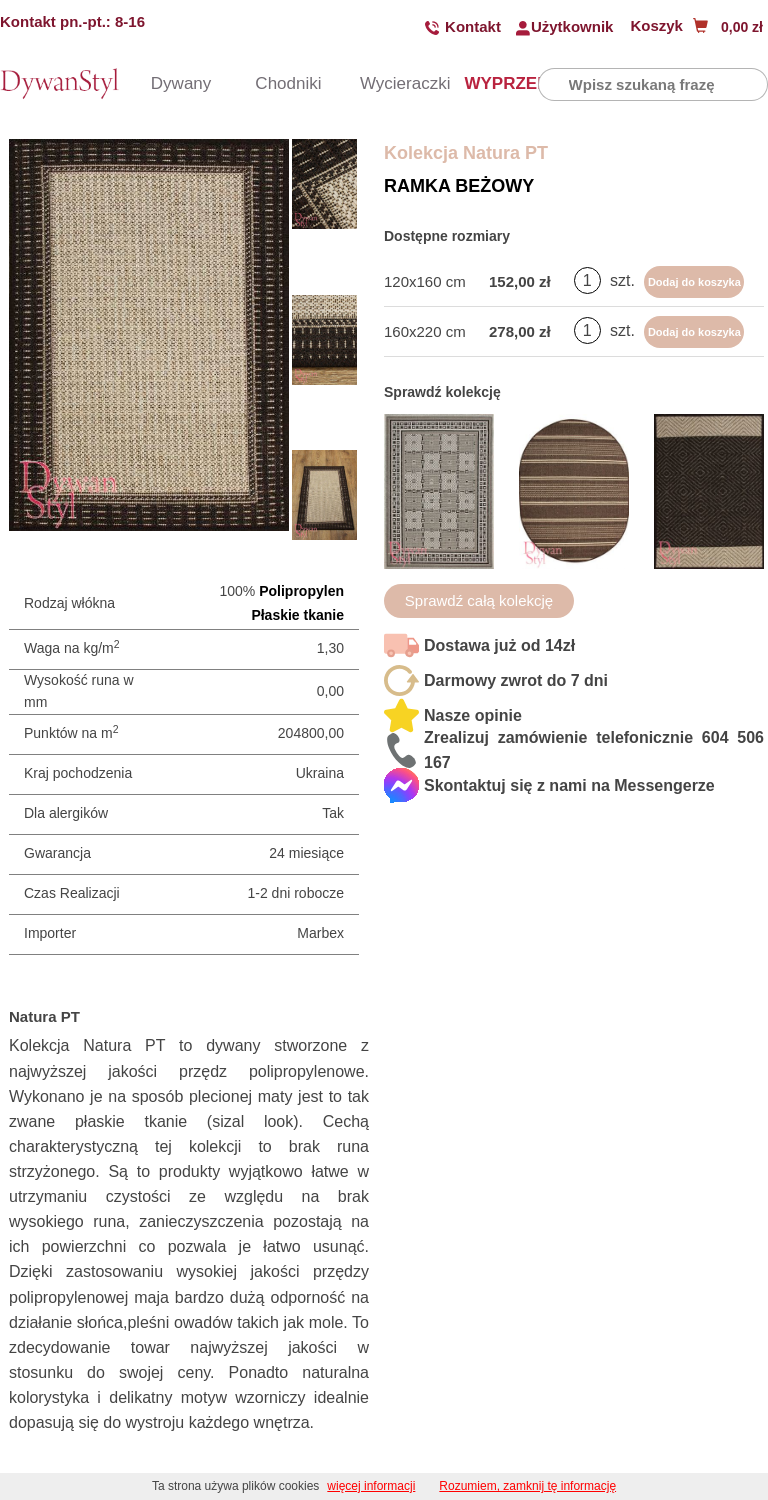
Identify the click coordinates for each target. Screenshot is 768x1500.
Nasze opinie (473, 715)
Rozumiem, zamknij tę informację (527, 1486)
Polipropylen (301, 591)
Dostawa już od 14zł (499, 645)
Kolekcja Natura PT (466, 153)
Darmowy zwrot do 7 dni (516, 680)
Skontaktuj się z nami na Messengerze (569, 785)
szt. (622, 280)
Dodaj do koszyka (694, 282)
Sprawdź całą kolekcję (479, 600)
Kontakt (473, 26)
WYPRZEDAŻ (485, 83)
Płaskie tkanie (297, 615)
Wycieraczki (381, 83)
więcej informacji (371, 1486)
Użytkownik (572, 26)
